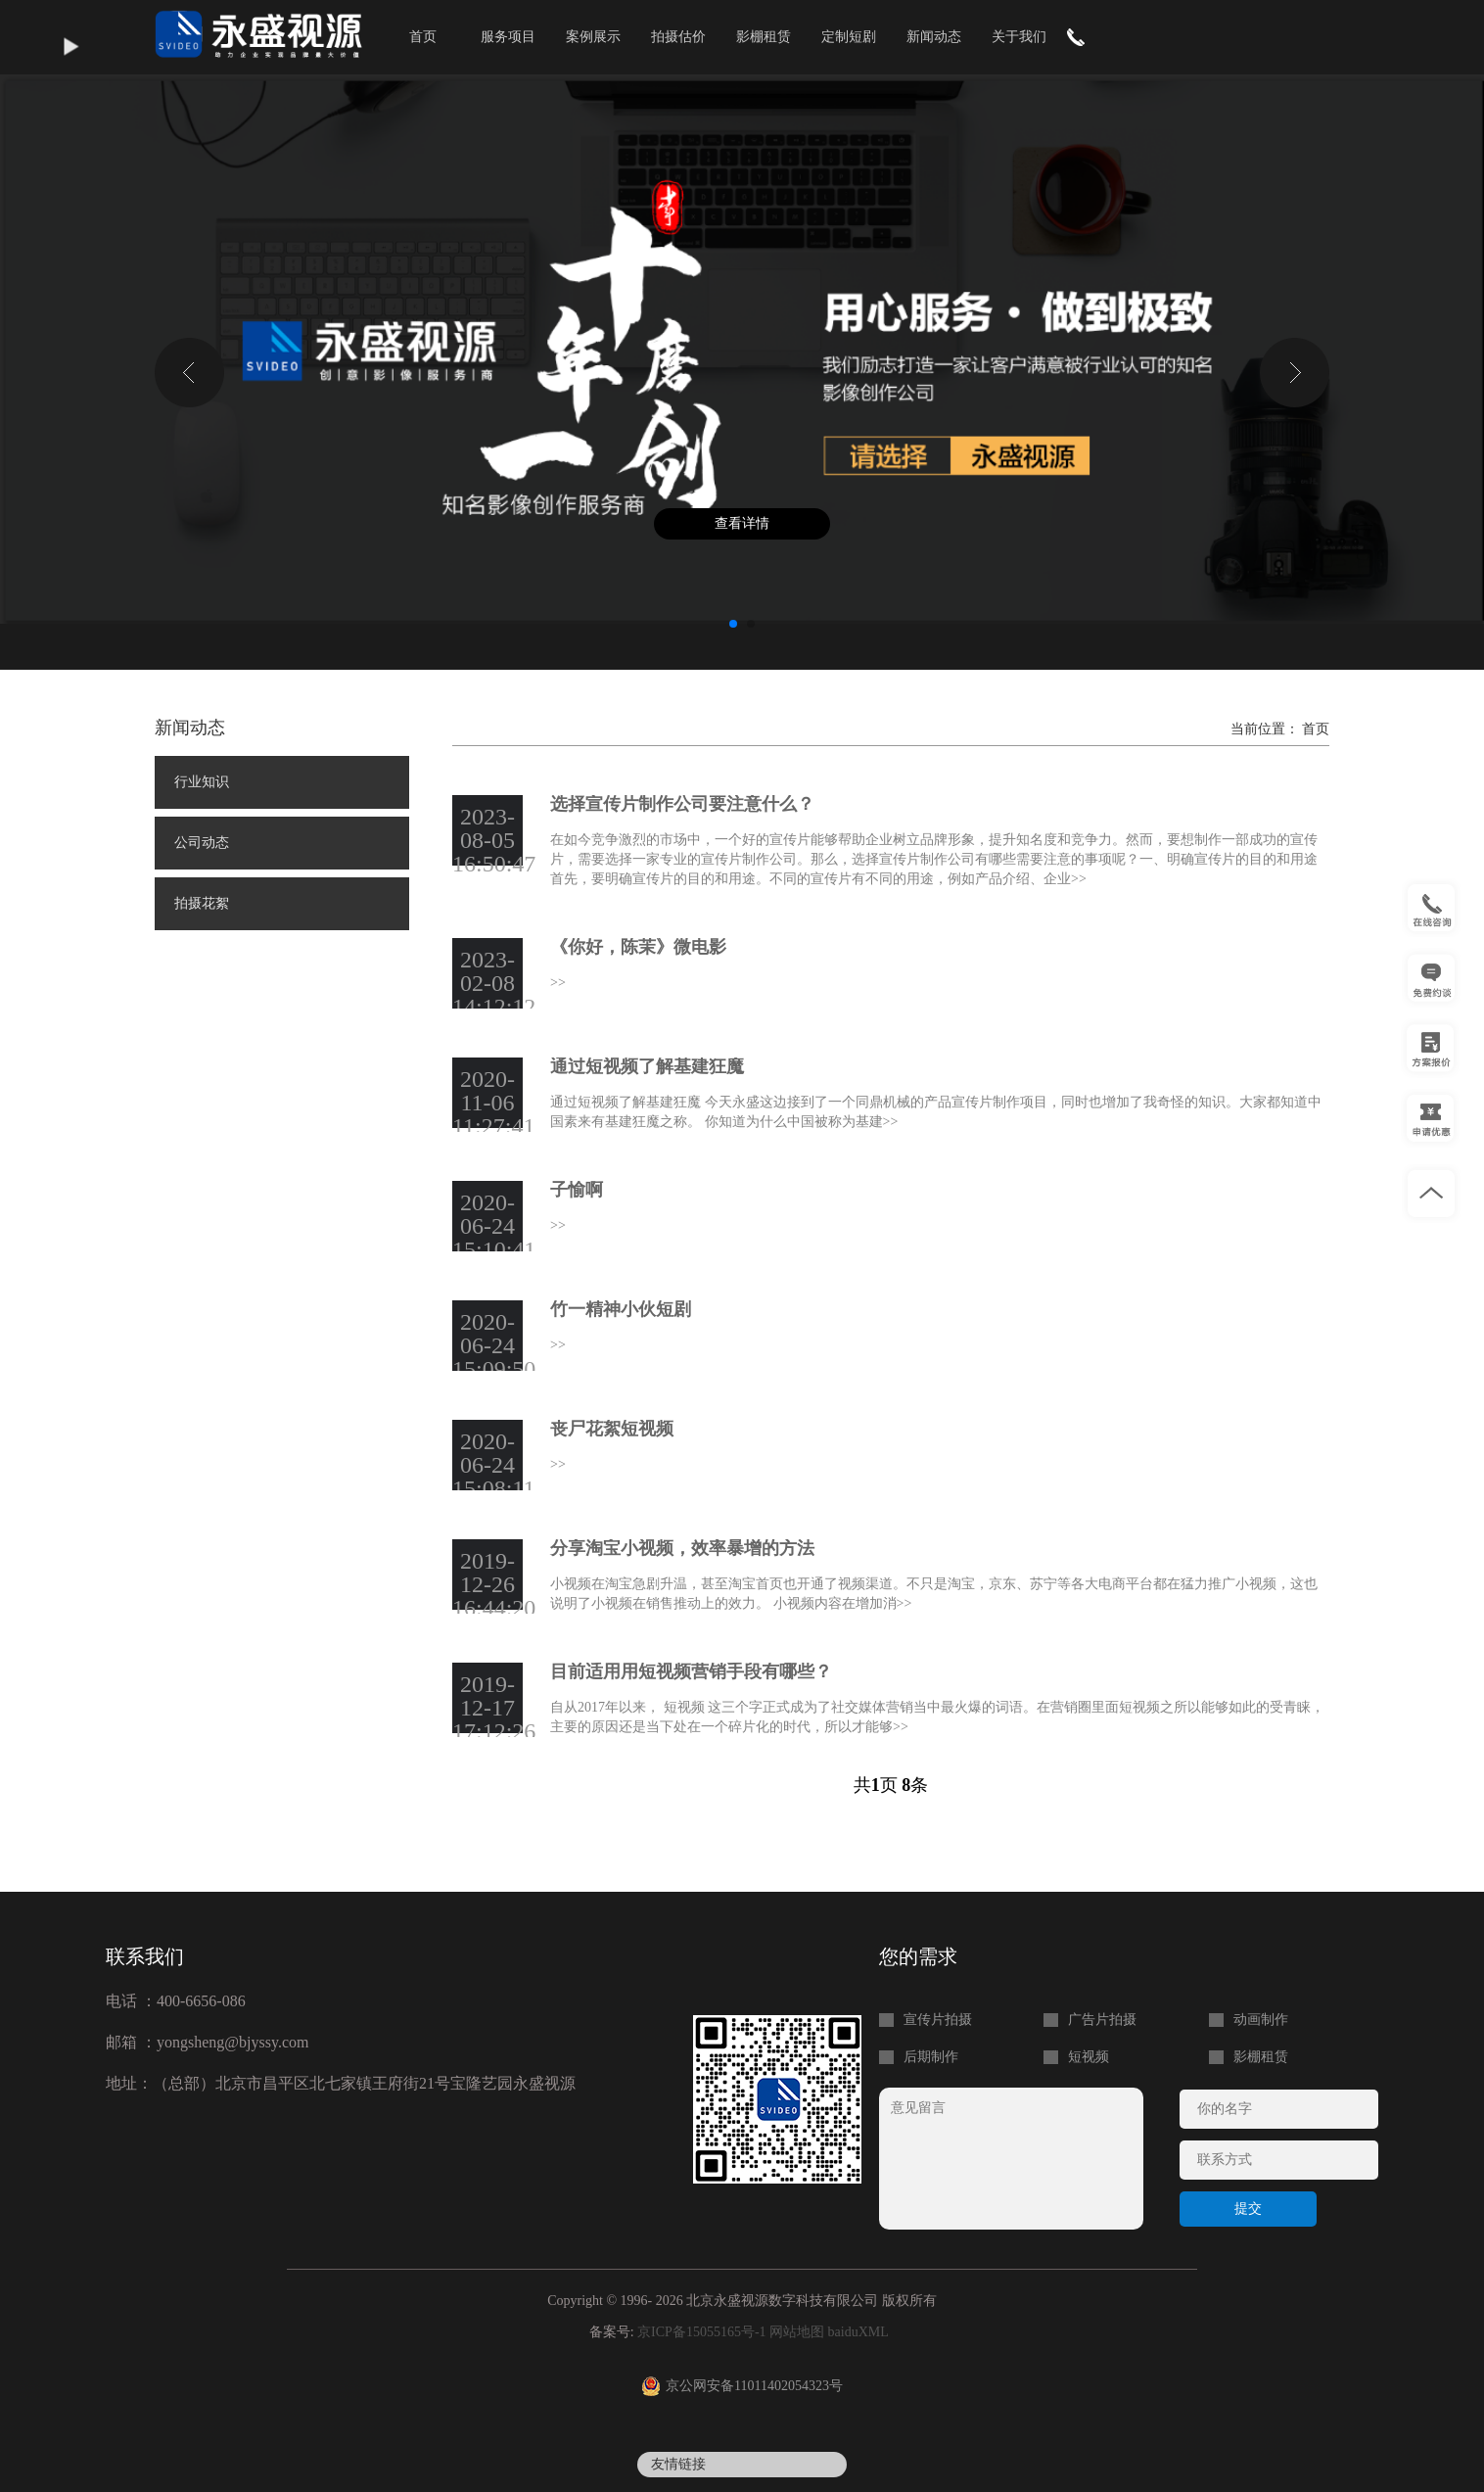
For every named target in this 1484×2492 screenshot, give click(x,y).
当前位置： (1266, 729)
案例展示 (593, 36)
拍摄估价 (678, 36)
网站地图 (796, 2332)
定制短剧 (848, 36)
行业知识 (201, 782)
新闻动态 (933, 36)
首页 (423, 36)
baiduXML (858, 2332)
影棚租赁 (763, 36)
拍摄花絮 (201, 903)
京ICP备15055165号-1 (701, 2332)
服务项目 (508, 36)
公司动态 (201, 842)
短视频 (1088, 2057)
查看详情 (742, 523)
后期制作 (931, 2057)
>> (1079, 878)
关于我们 (1019, 36)
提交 (1248, 2208)
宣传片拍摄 (938, 2020)
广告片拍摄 (1102, 2020)
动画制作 (1260, 2020)
